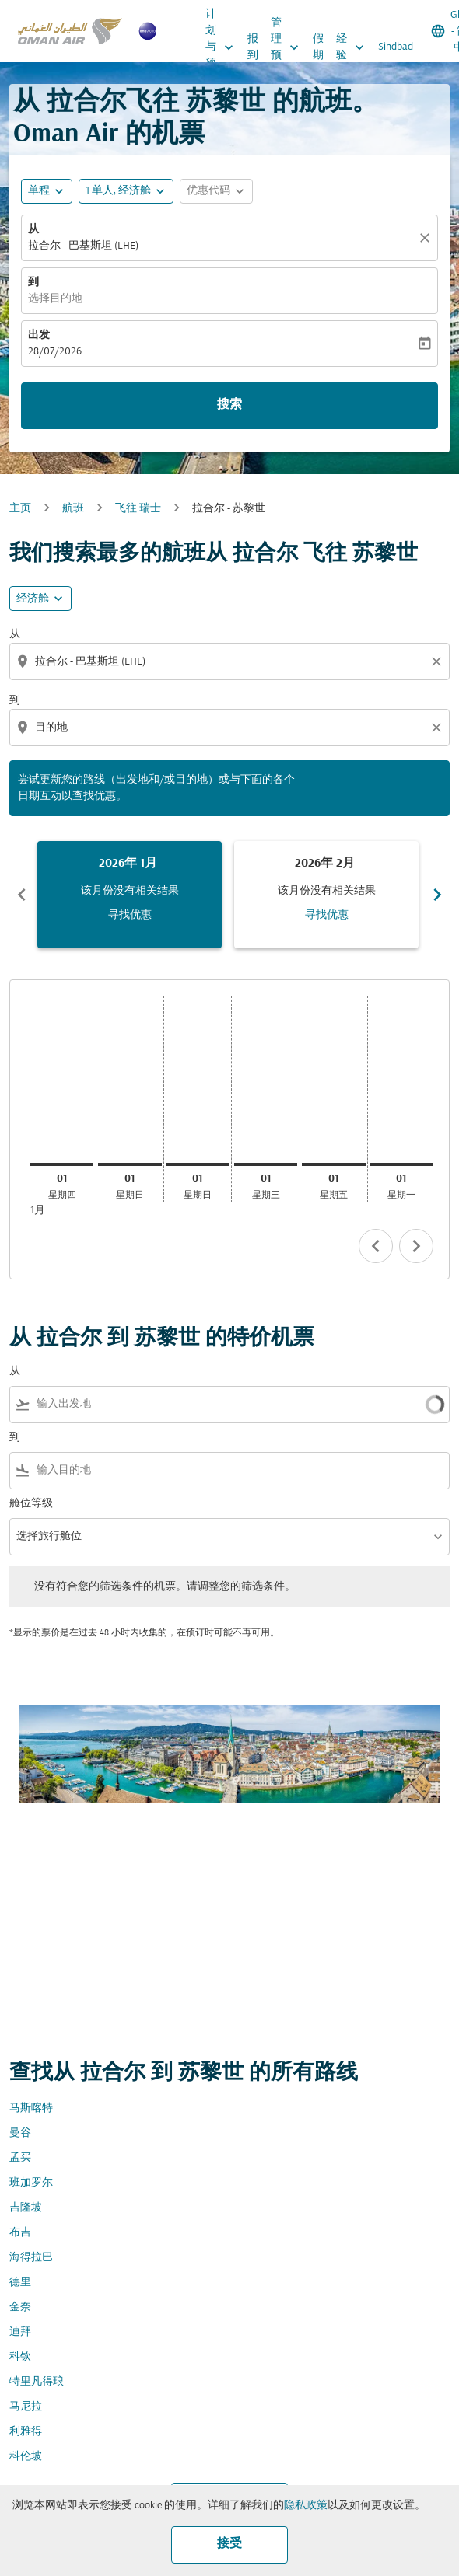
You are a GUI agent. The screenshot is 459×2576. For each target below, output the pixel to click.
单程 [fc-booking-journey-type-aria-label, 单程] (39, 191)
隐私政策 (306, 2505)
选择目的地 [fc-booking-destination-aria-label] (55, 299)
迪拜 (20, 2332)
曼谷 (20, 2133)
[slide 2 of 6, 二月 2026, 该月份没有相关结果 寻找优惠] (326, 894)
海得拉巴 (31, 2258)
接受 (229, 2544)
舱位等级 (31, 1504)
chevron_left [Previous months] (21, 894)
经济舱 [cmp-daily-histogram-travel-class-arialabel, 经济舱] (32, 599)
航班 (73, 509)
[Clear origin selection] (439, 661)
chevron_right (416, 1246)
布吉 (20, 2233)
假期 (318, 47)
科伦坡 (25, 2457)
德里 (20, 2282)
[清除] (427, 237)
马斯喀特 (31, 2108)
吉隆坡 (25, 2208)
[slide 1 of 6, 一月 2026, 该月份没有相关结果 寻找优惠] (129, 894)
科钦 (20, 2357)
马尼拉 (25, 2407)
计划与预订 (223, 47)
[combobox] (231, 662)
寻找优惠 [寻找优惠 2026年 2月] (327, 915)
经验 (354, 47)
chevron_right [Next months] (437, 894)
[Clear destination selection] (439, 727)
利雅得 (25, 2432)
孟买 (20, 2158)
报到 (252, 47)
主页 (20, 509)
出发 (39, 335)
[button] (126, 191)
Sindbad (395, 47)
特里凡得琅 (36, 2382)
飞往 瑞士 (138, 509)
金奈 (20, 2307)
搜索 (229, 405)
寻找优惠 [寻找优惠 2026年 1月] (130, 915)
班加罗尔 (31, 2183)
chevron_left (375, 1246)
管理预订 (289, 47)
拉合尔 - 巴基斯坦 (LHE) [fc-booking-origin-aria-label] (83, 246)
